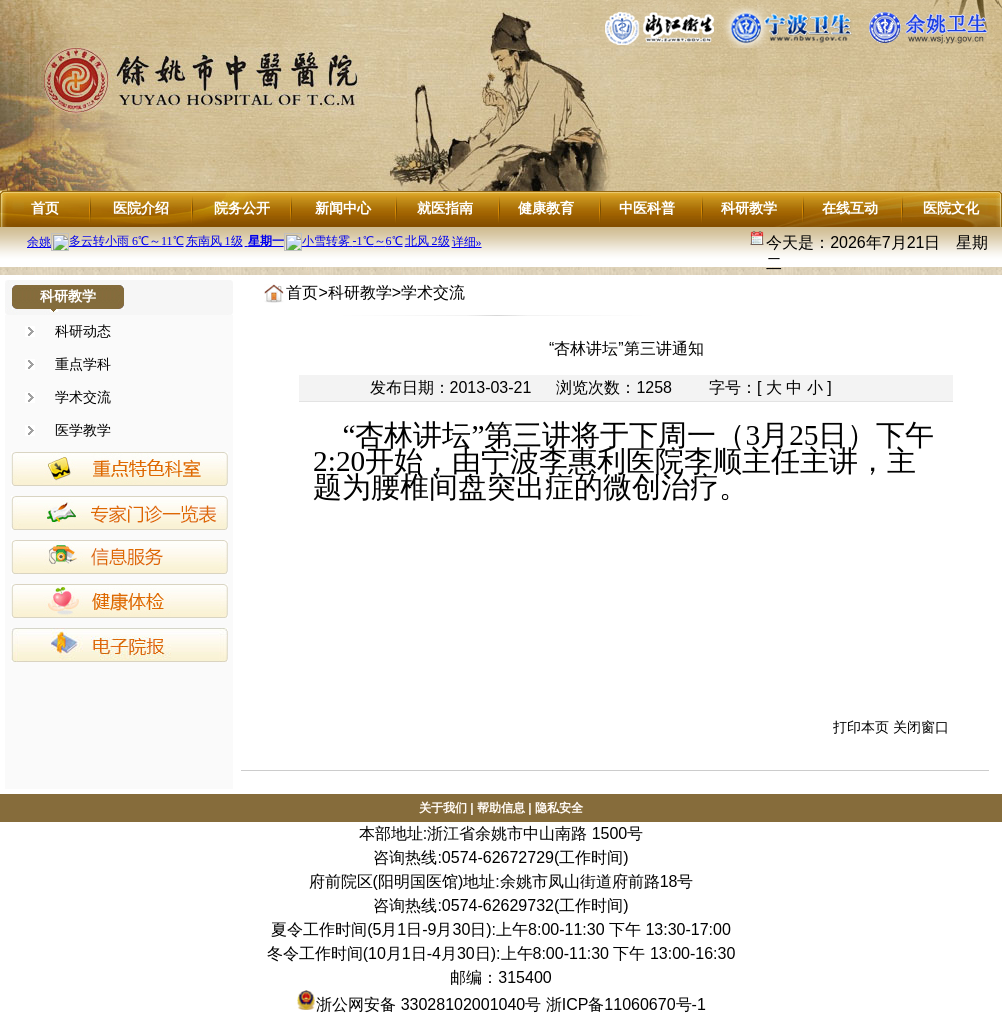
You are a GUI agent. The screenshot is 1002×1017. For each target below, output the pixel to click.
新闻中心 (343, 208)
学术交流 (83, 397)
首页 (45, 208)
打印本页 (861, 727)
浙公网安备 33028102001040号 (418, 1004)
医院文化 (951, 208)
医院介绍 (141, 208)
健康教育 (546, 208)
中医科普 (647, 208)
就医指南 (445, 208)
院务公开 (242, 208)
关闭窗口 (921, 727)
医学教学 (83, 430)
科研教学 (749, 208)
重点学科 (83, 364)
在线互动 (850, 208)
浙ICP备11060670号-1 (626, 1004)
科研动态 (83, 331)
